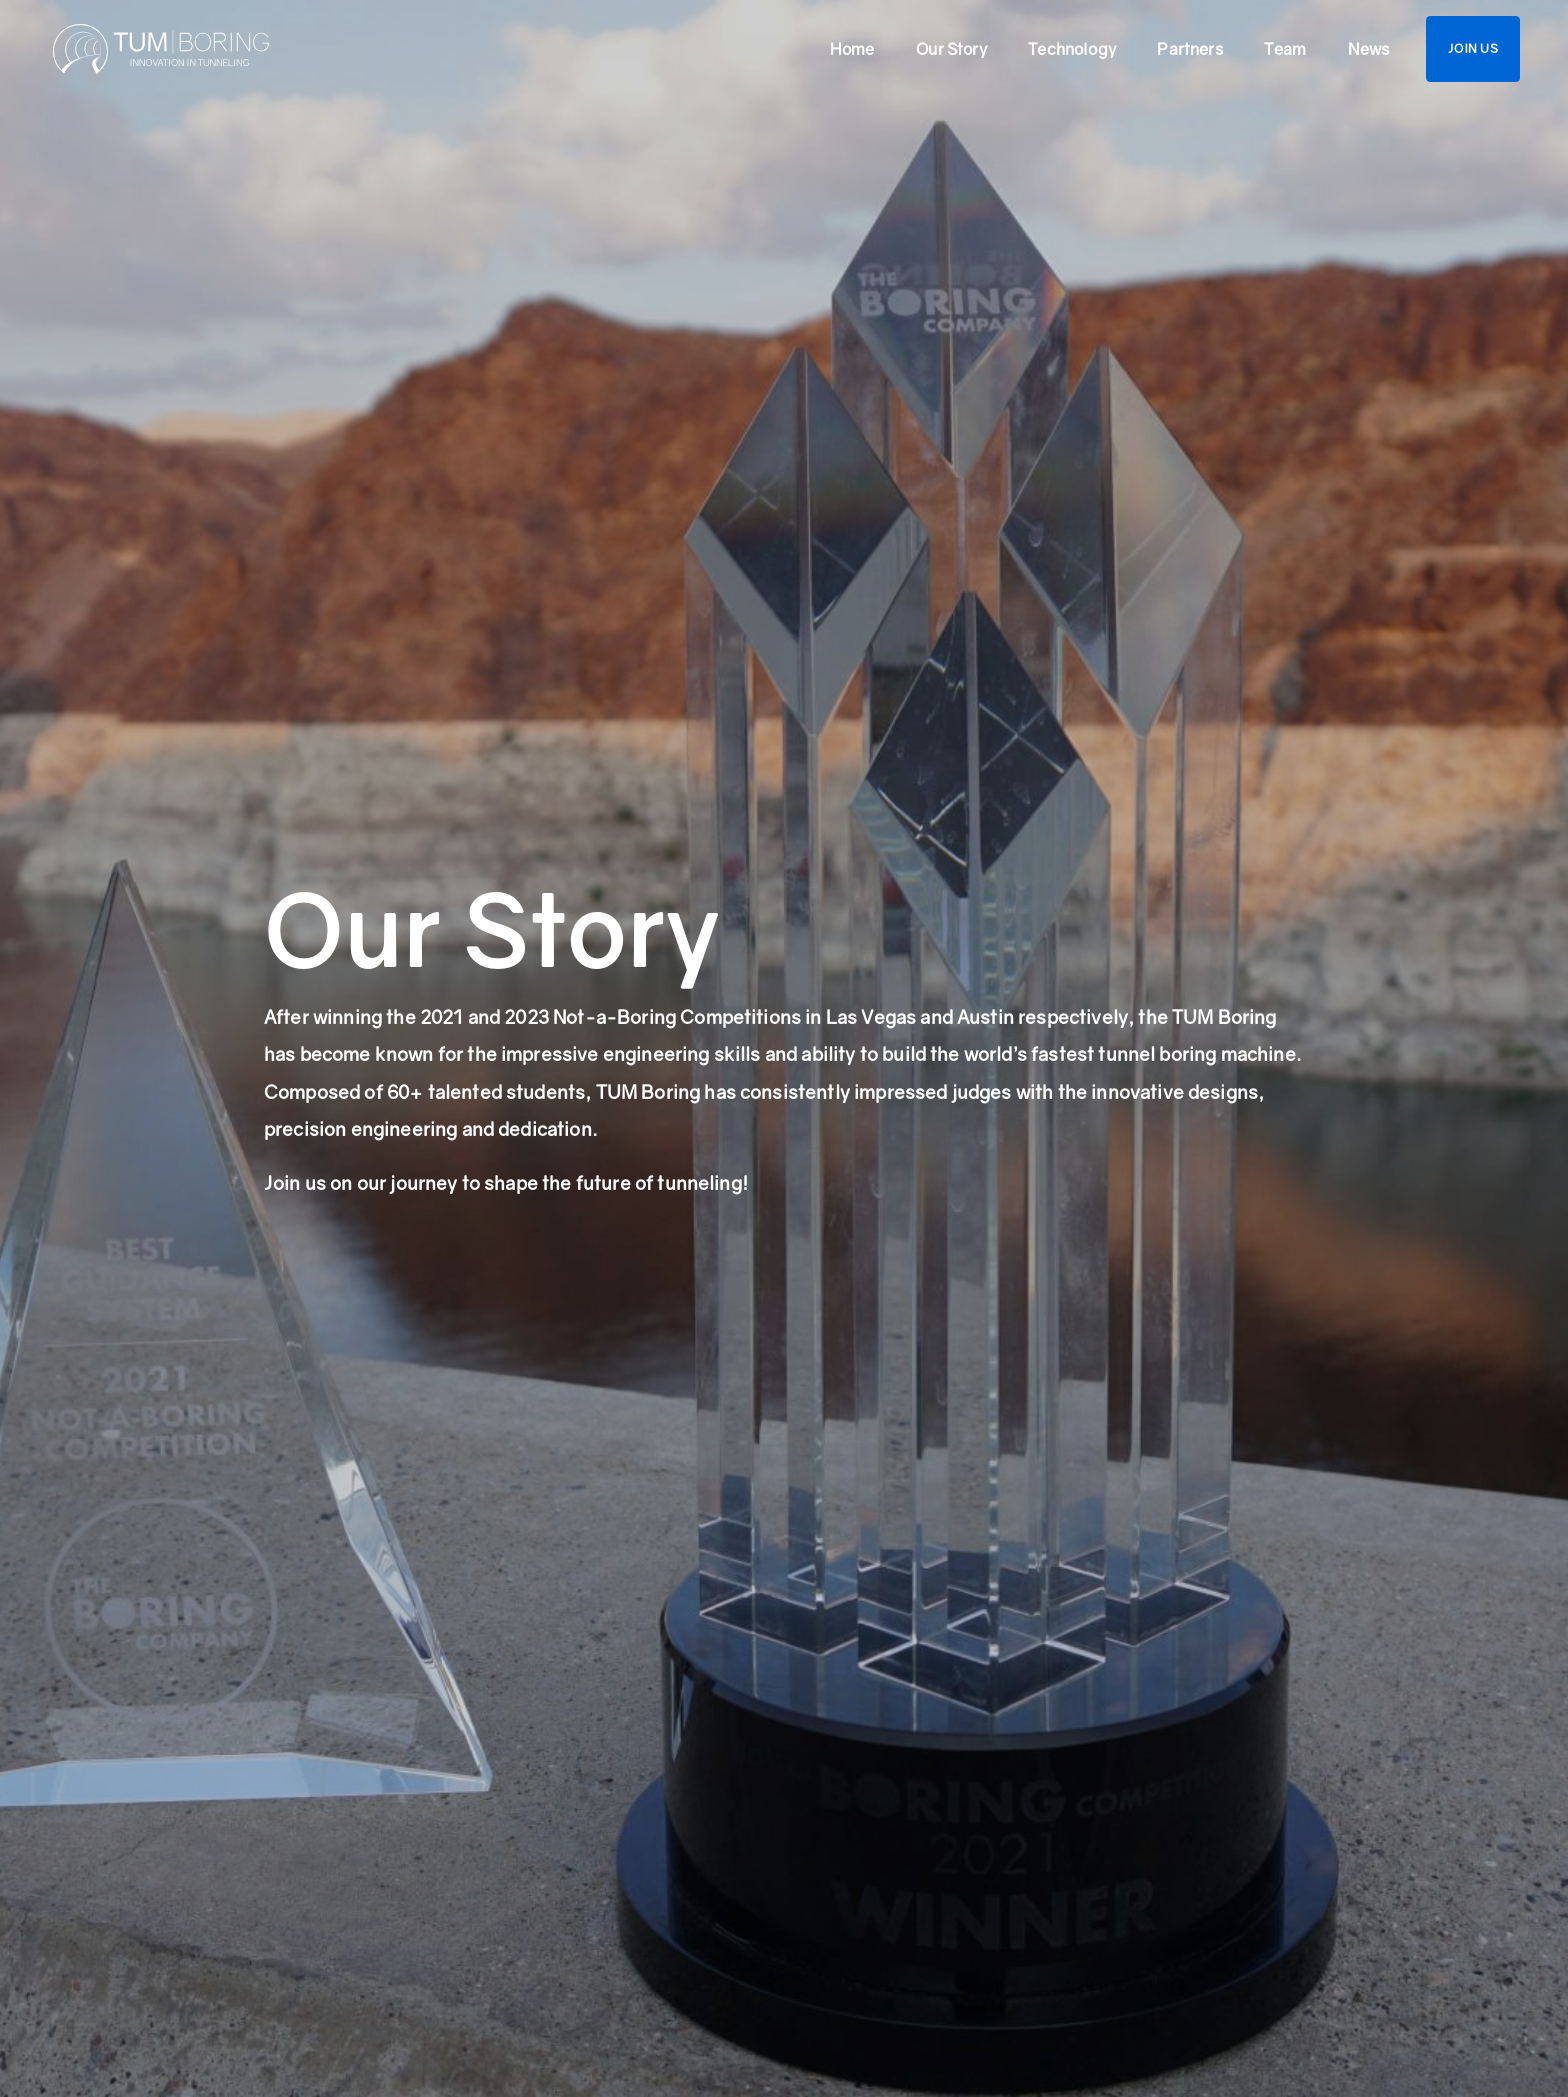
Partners (1189, 49)
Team (1285, 49)
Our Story (951, 49)
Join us (1473, 48)
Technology (1072, 49)
